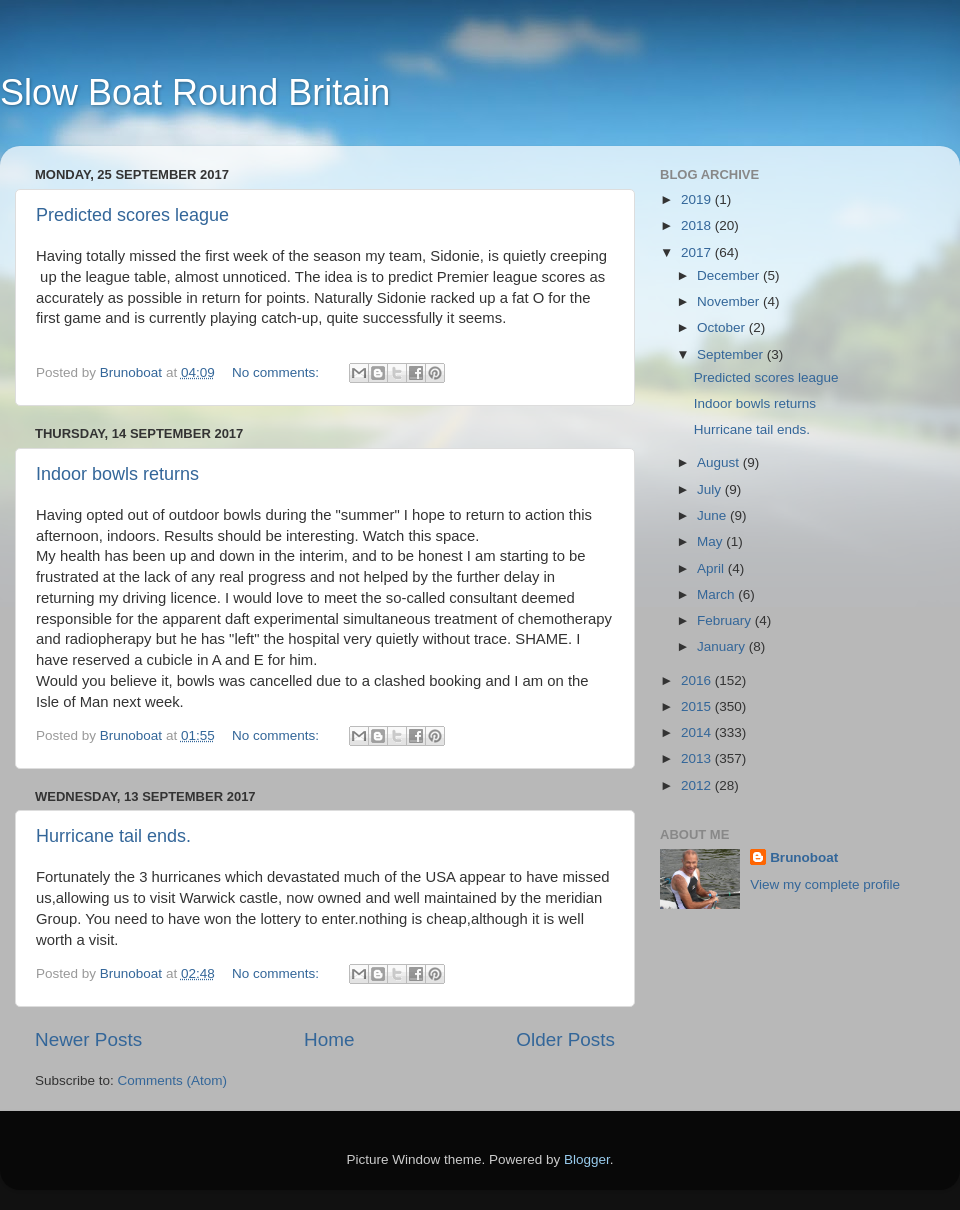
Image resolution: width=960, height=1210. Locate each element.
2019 (698, 199)
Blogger (587, 1159)
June (713, 515)
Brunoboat (804, 857)
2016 (698, 680)
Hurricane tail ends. (113, 836)
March (717, 594)
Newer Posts (88, 1039)
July (711, 489)
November (730, 301)
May (711, 541)
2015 (698, 706)
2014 (698, 732)
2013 (698, 758)
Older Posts (565, 1039)
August (720, 462)
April (712, 568)
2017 (698, 252)
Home (329, 1039)
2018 (698, 225)
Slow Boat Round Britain (195, 92)
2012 (698, 785)
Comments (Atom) (173, 1080)
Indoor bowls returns (117, 474)
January (723, 646)
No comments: (277, 372)
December (730, 275)
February (726, 620)
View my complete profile (825, 884)
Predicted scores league (132, 215)
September (732, 354)
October (723, 327)
